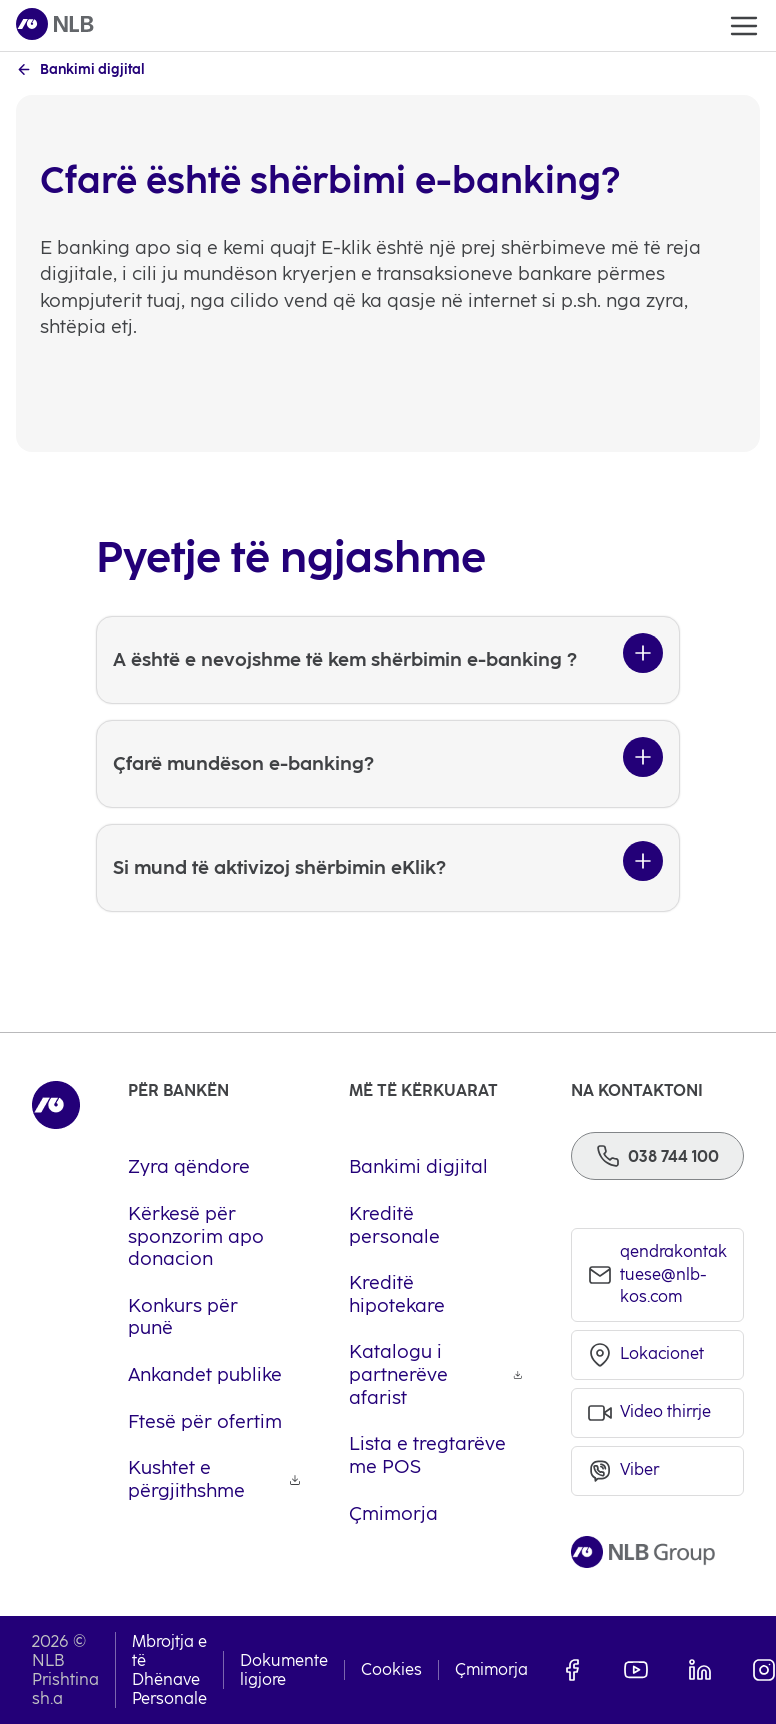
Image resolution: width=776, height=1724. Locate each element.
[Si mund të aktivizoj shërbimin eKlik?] (388, 868)
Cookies (391, 1669)
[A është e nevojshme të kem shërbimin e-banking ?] (388, 660)
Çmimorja (491, 1669)
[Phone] (657, 1156)
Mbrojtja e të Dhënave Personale (169, 1670)
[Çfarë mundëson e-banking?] (388, 764)
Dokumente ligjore (284, 1670)
